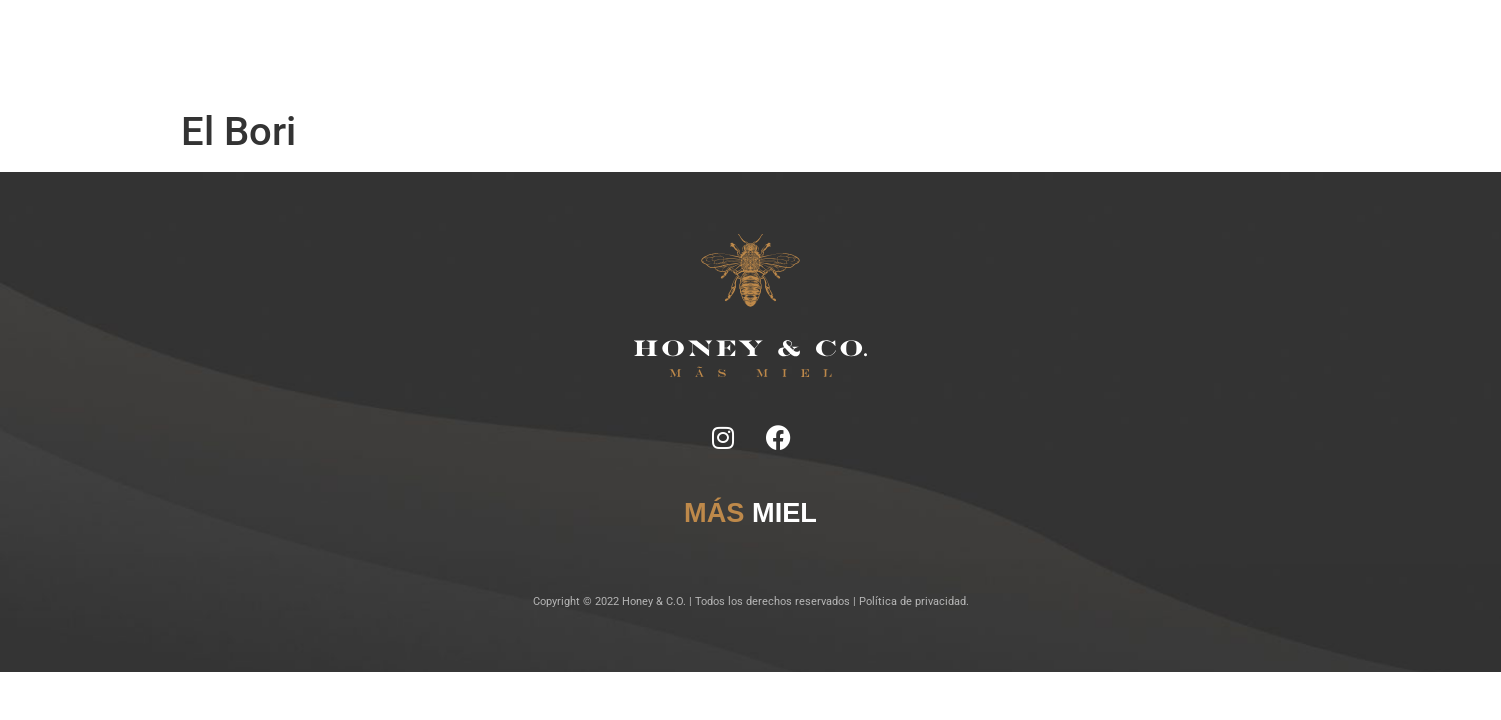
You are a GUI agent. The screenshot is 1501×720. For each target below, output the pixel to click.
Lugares (743, 50)
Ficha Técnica (608, 50)
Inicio (484, 50)
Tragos (683, 50)
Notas (535, 50)
